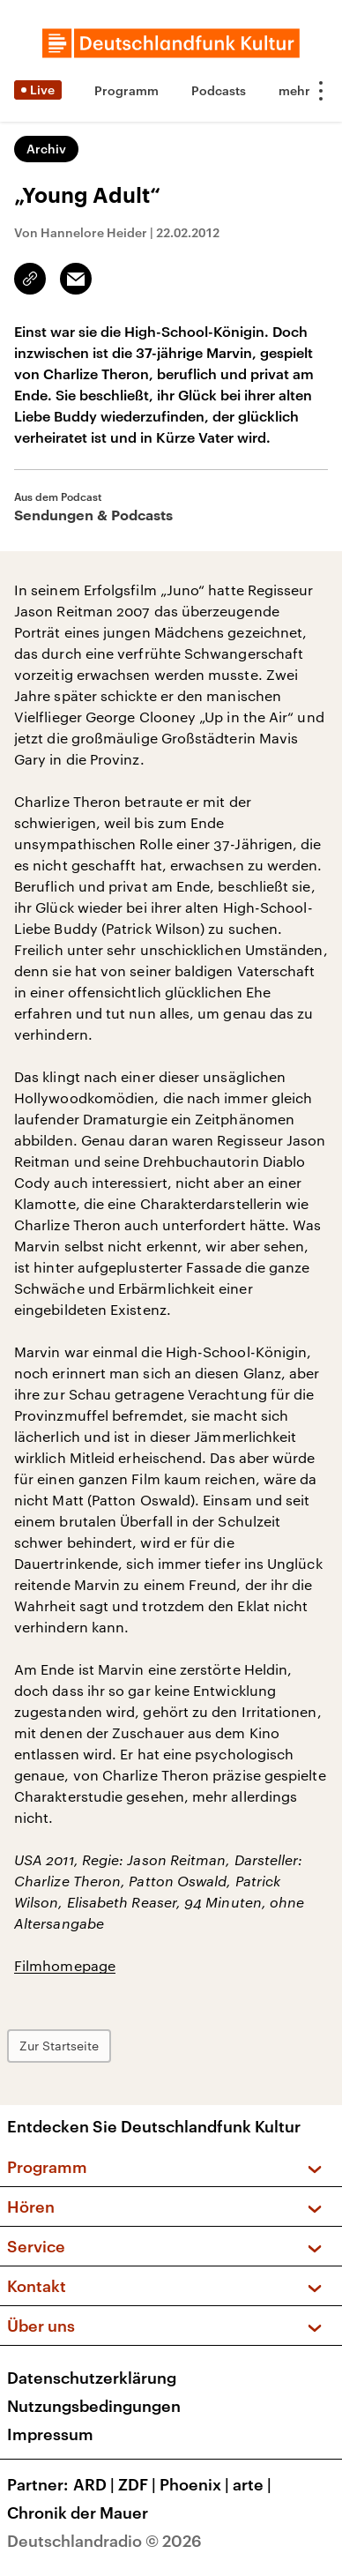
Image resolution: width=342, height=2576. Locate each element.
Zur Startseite (59, 2045)
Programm (126, 90)
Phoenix (196, 2484)
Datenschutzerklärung (91, 2377)
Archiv (46, 148)
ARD (95, 2484)
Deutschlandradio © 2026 (104, 2540)
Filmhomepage (64, 1965)
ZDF (139, 2484)
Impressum (50, 2434)
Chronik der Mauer (77, 2512)
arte (254, 2484)
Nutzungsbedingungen (94, 2405)
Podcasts (218, 90)
